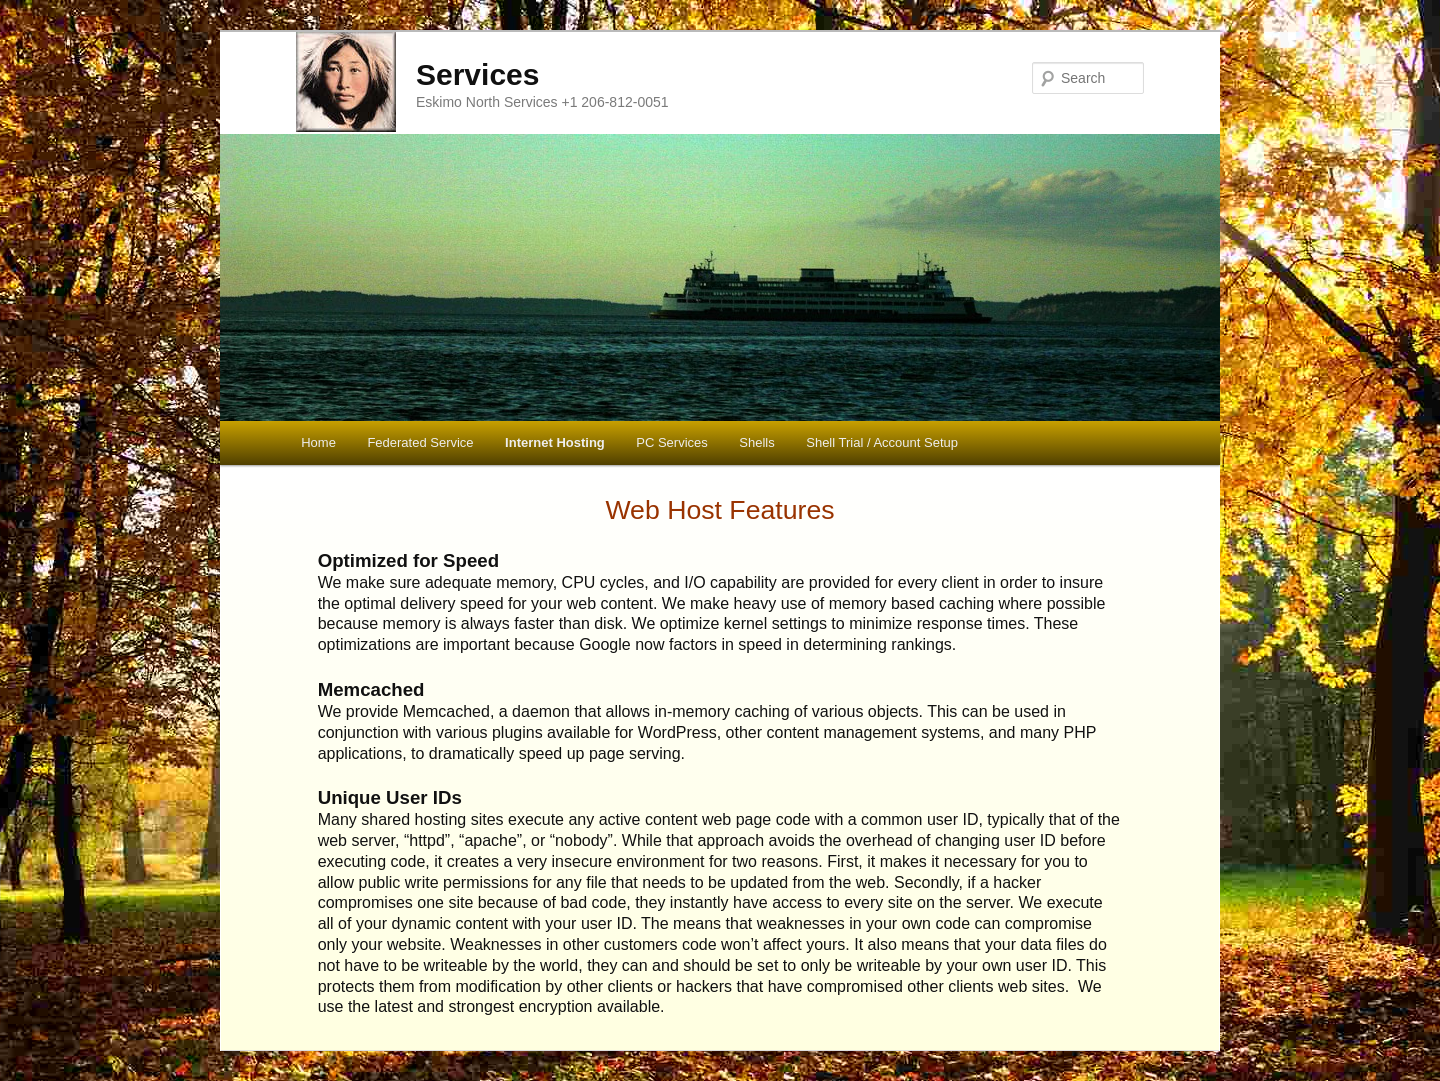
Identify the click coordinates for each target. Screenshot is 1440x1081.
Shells (756, 442)
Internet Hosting (555, 442)
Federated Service (420, 442)
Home (318, 442)
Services (477, 74)
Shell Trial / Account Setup (882, 442)
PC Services (672, 442)
